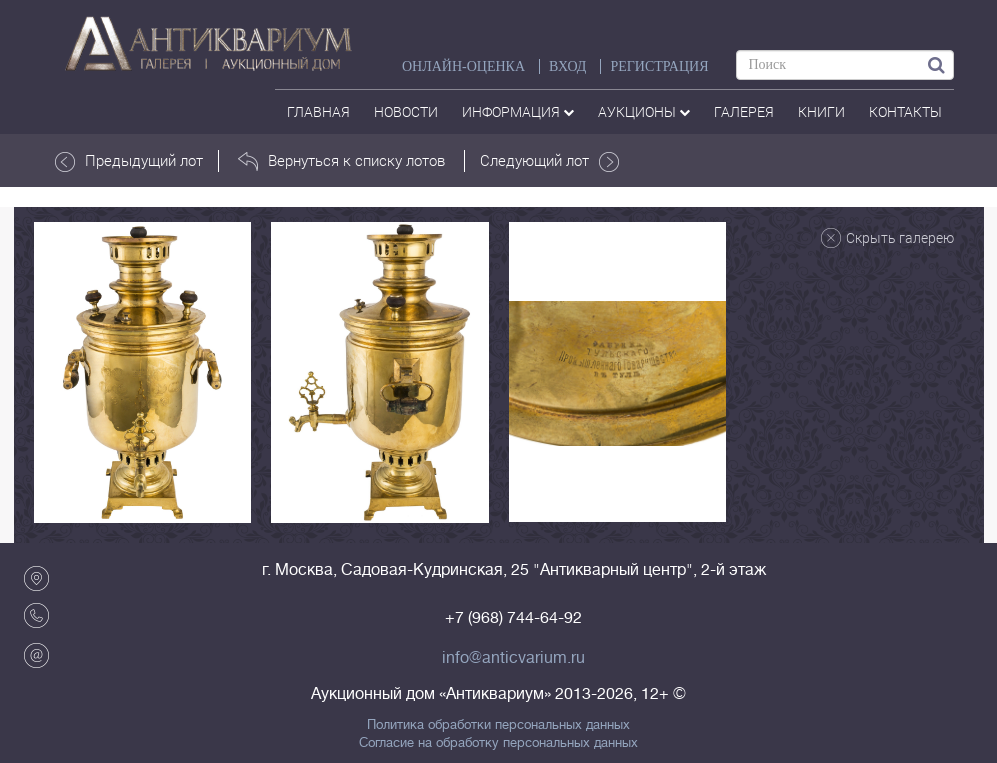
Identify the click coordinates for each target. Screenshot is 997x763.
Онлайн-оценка (463, 66)
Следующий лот (549, 161)
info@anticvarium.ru (513, 658)
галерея (744, 111)
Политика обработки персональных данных (498, 725)
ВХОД (567, 66)
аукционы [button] (644, 111)
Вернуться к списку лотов (341, 161)
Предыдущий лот (129, 161)
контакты (905, 111)
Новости (406, 111)
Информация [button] (518, 111)
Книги (821, 111)
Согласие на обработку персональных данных (498, 743)
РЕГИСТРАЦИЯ (659, 66)
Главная (318, 111)
